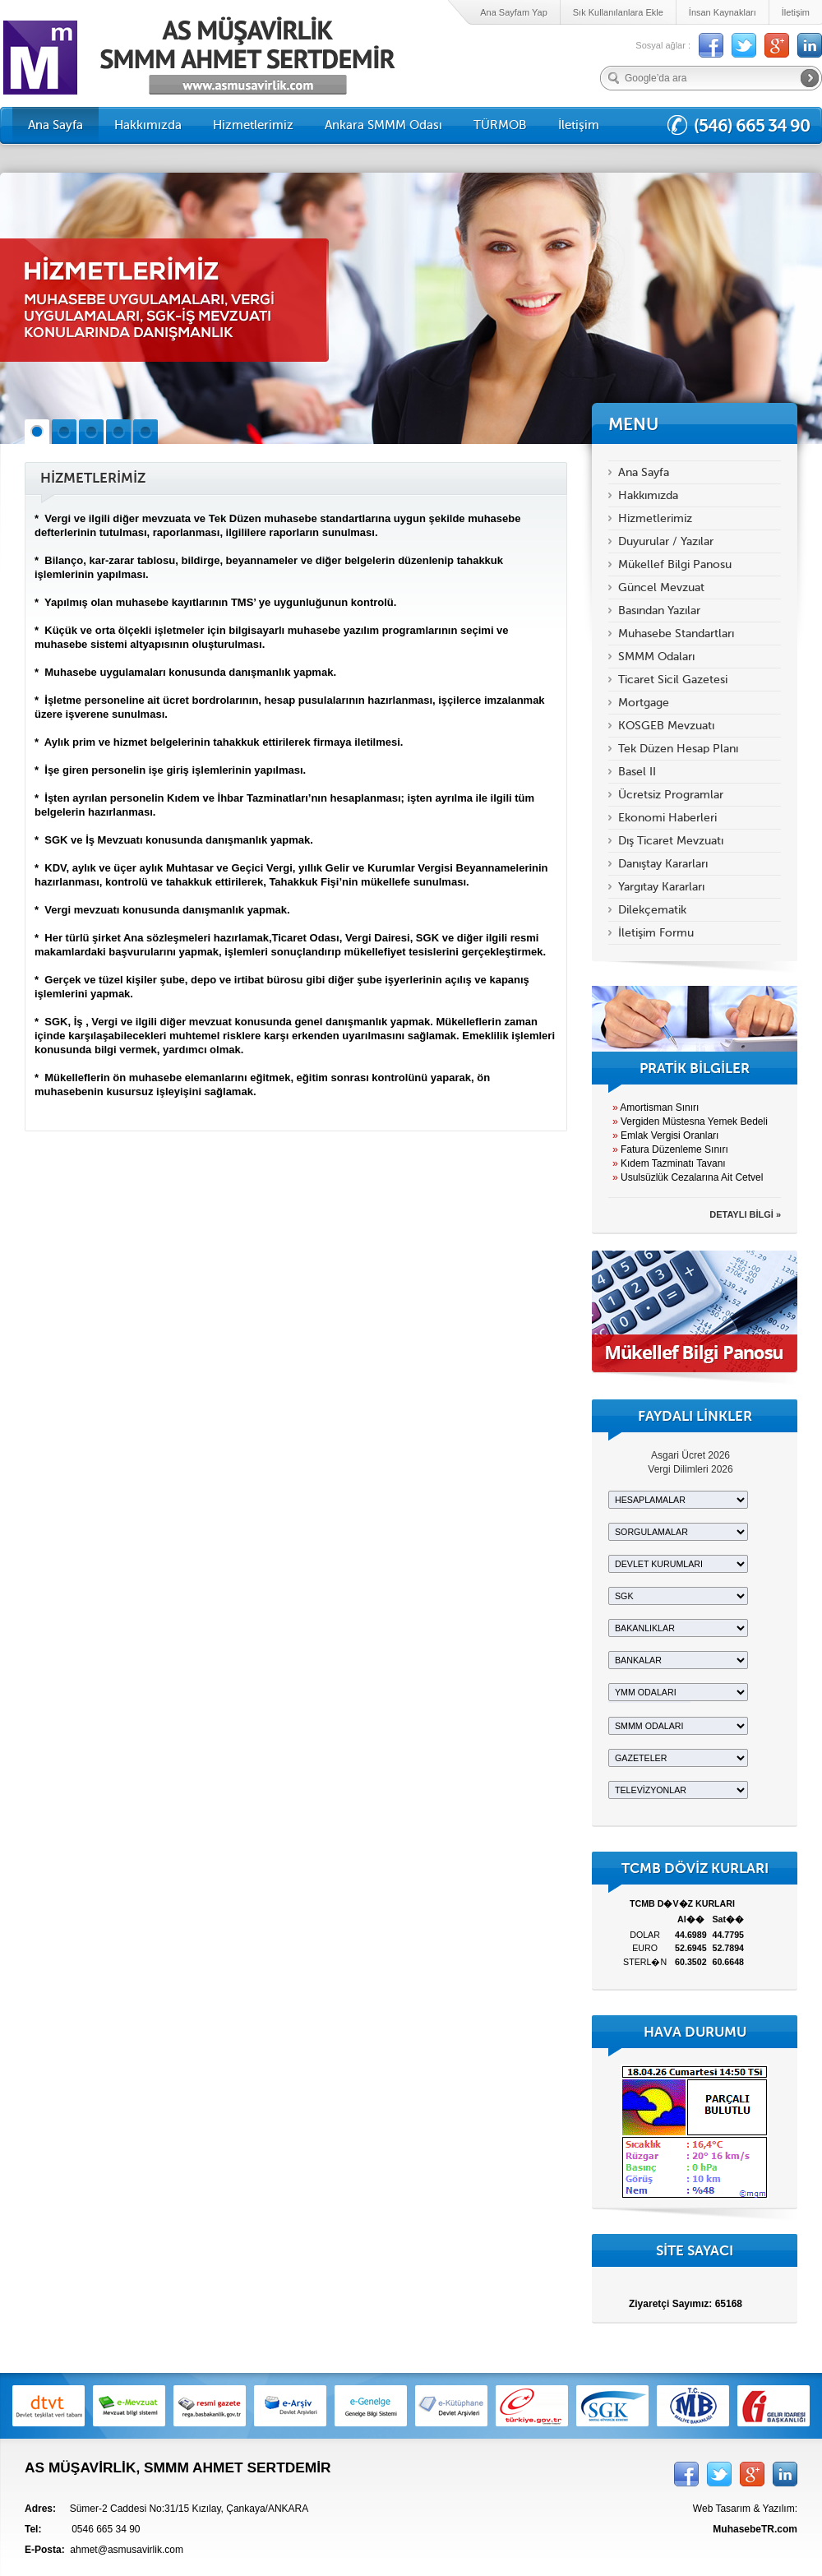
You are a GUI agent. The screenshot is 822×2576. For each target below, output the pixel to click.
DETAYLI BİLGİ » (745, 1214)
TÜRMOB (500, 125)
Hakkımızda (148, 125)
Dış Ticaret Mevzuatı (670, 841)
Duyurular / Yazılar (665, 541)
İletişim (796, 12)
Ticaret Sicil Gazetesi (672, 679)
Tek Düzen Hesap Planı (678, 748)
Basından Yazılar (659, 610)
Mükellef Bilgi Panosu (675, 564)
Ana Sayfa (55, 125)
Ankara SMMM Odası (383, 125)
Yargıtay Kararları (661, 887)
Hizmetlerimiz (253, 125)
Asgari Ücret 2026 (690, 1455)
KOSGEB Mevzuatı (666, 725)
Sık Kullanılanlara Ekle (618, 12)
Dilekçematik (652, 910)
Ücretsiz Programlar (670, 795)
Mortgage (643, 702)
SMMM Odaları (656, 656)
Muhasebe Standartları (676, 633)
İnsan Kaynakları (722, 12)
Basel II (637, 771)
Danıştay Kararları (663, 864)
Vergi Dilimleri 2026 (690, 1469)
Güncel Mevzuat (661, 587)
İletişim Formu (656, 933)
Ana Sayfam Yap (513, 12)
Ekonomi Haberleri (667, 818)
